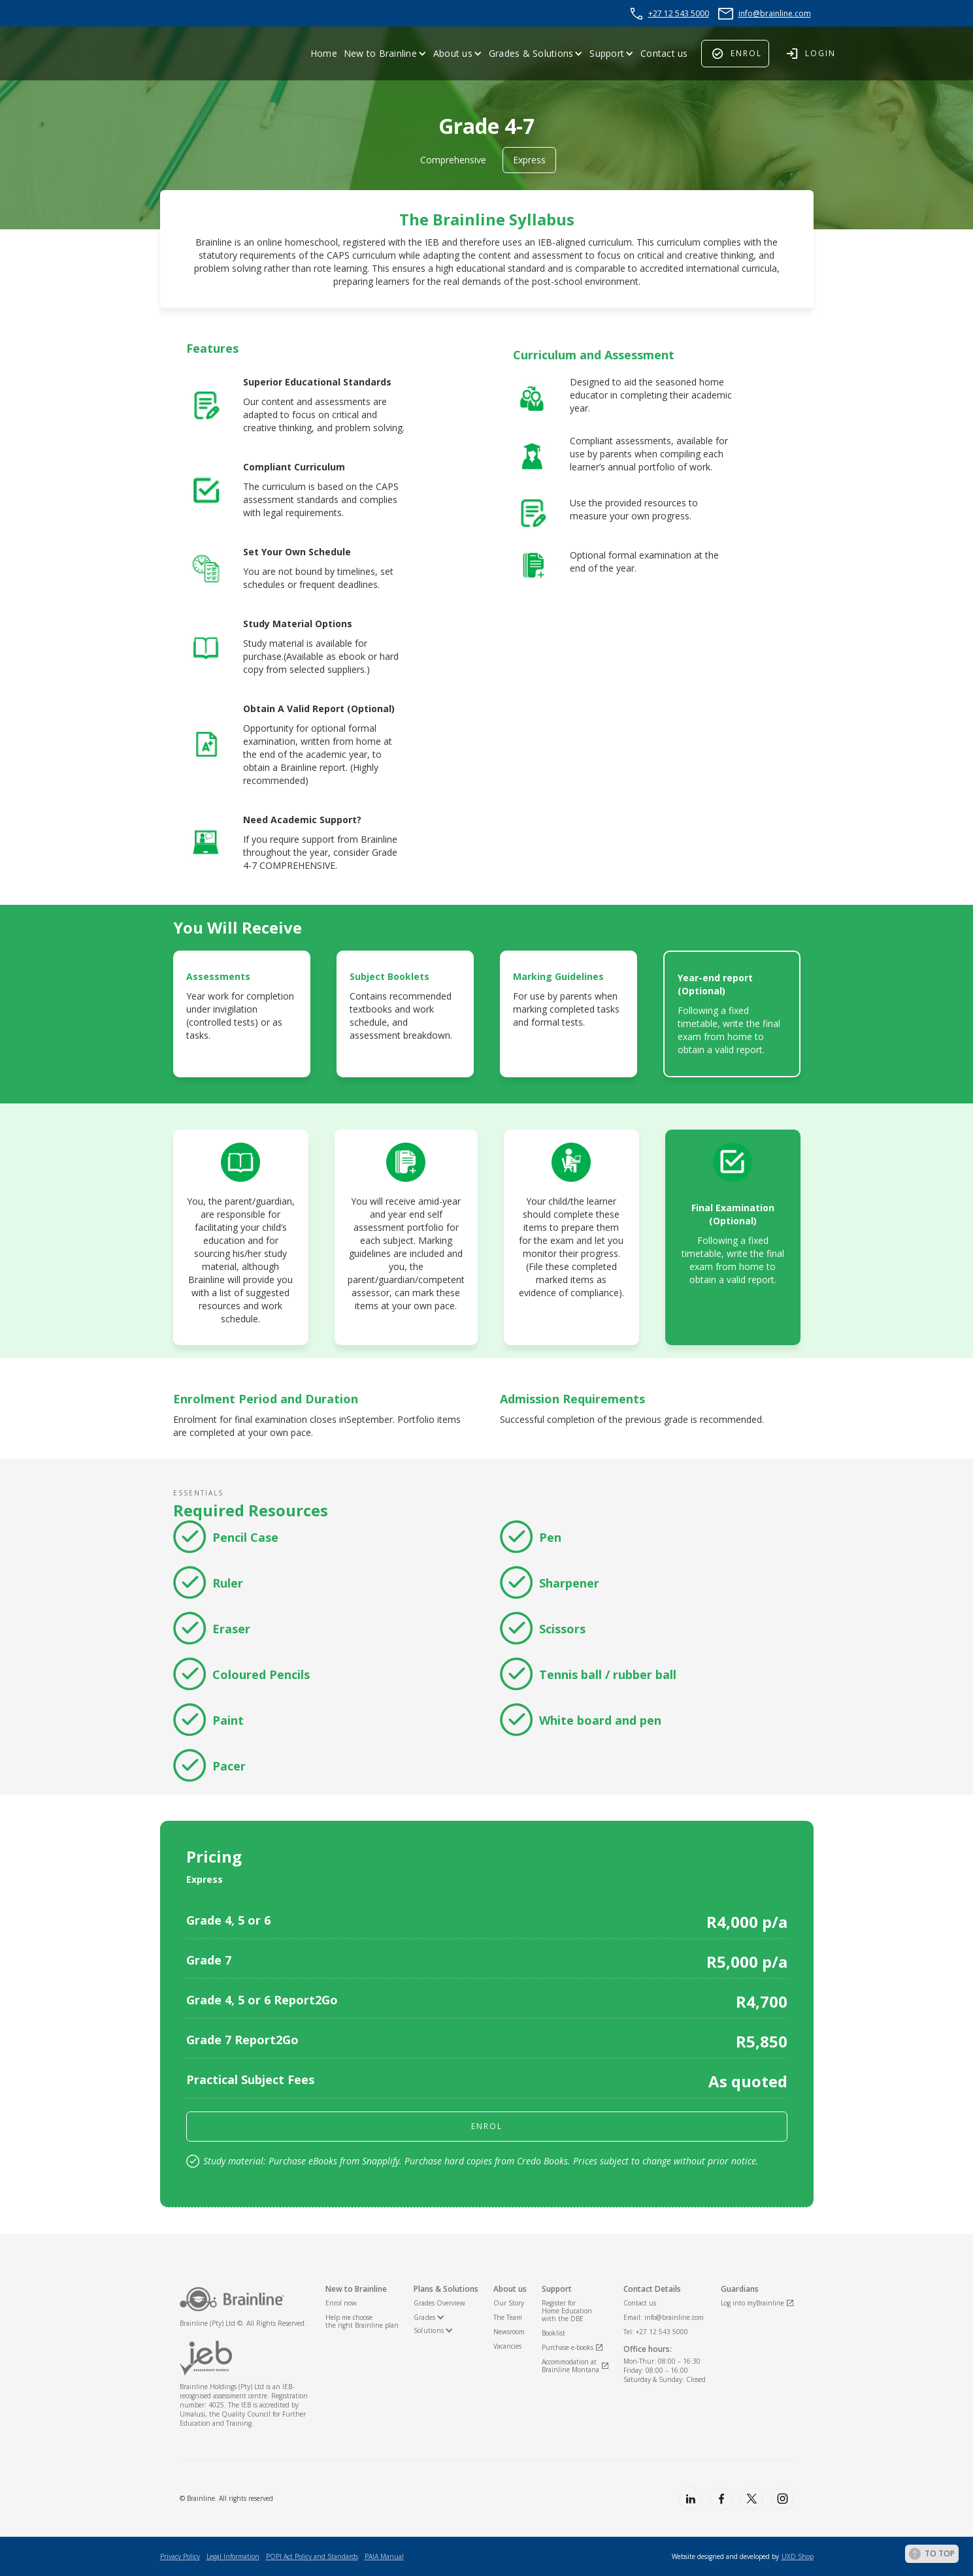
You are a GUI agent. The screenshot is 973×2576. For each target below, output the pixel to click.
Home (323, 53)
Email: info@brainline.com (663, 2317)
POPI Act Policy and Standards (312, 2556)
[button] (385, 53)
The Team (507, 2317)
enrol (487, 2126)
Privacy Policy (180, 2556)
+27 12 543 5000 (678, 13)
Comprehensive (453, 160)
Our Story (508, 2303)
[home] (192, 53)
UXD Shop (798, 2556)
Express (529, 160)
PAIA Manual (384, 2556)
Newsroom (509, 2332)
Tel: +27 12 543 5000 (655, 2332)
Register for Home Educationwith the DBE (567, 2311)
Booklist (553, 2333)
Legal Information (232, 2556)
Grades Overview (439, 2303)
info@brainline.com (774, 13)
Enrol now (341, 2303)
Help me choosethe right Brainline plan (362, 2321)
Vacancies (507, 2346)
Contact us (664, 53)
